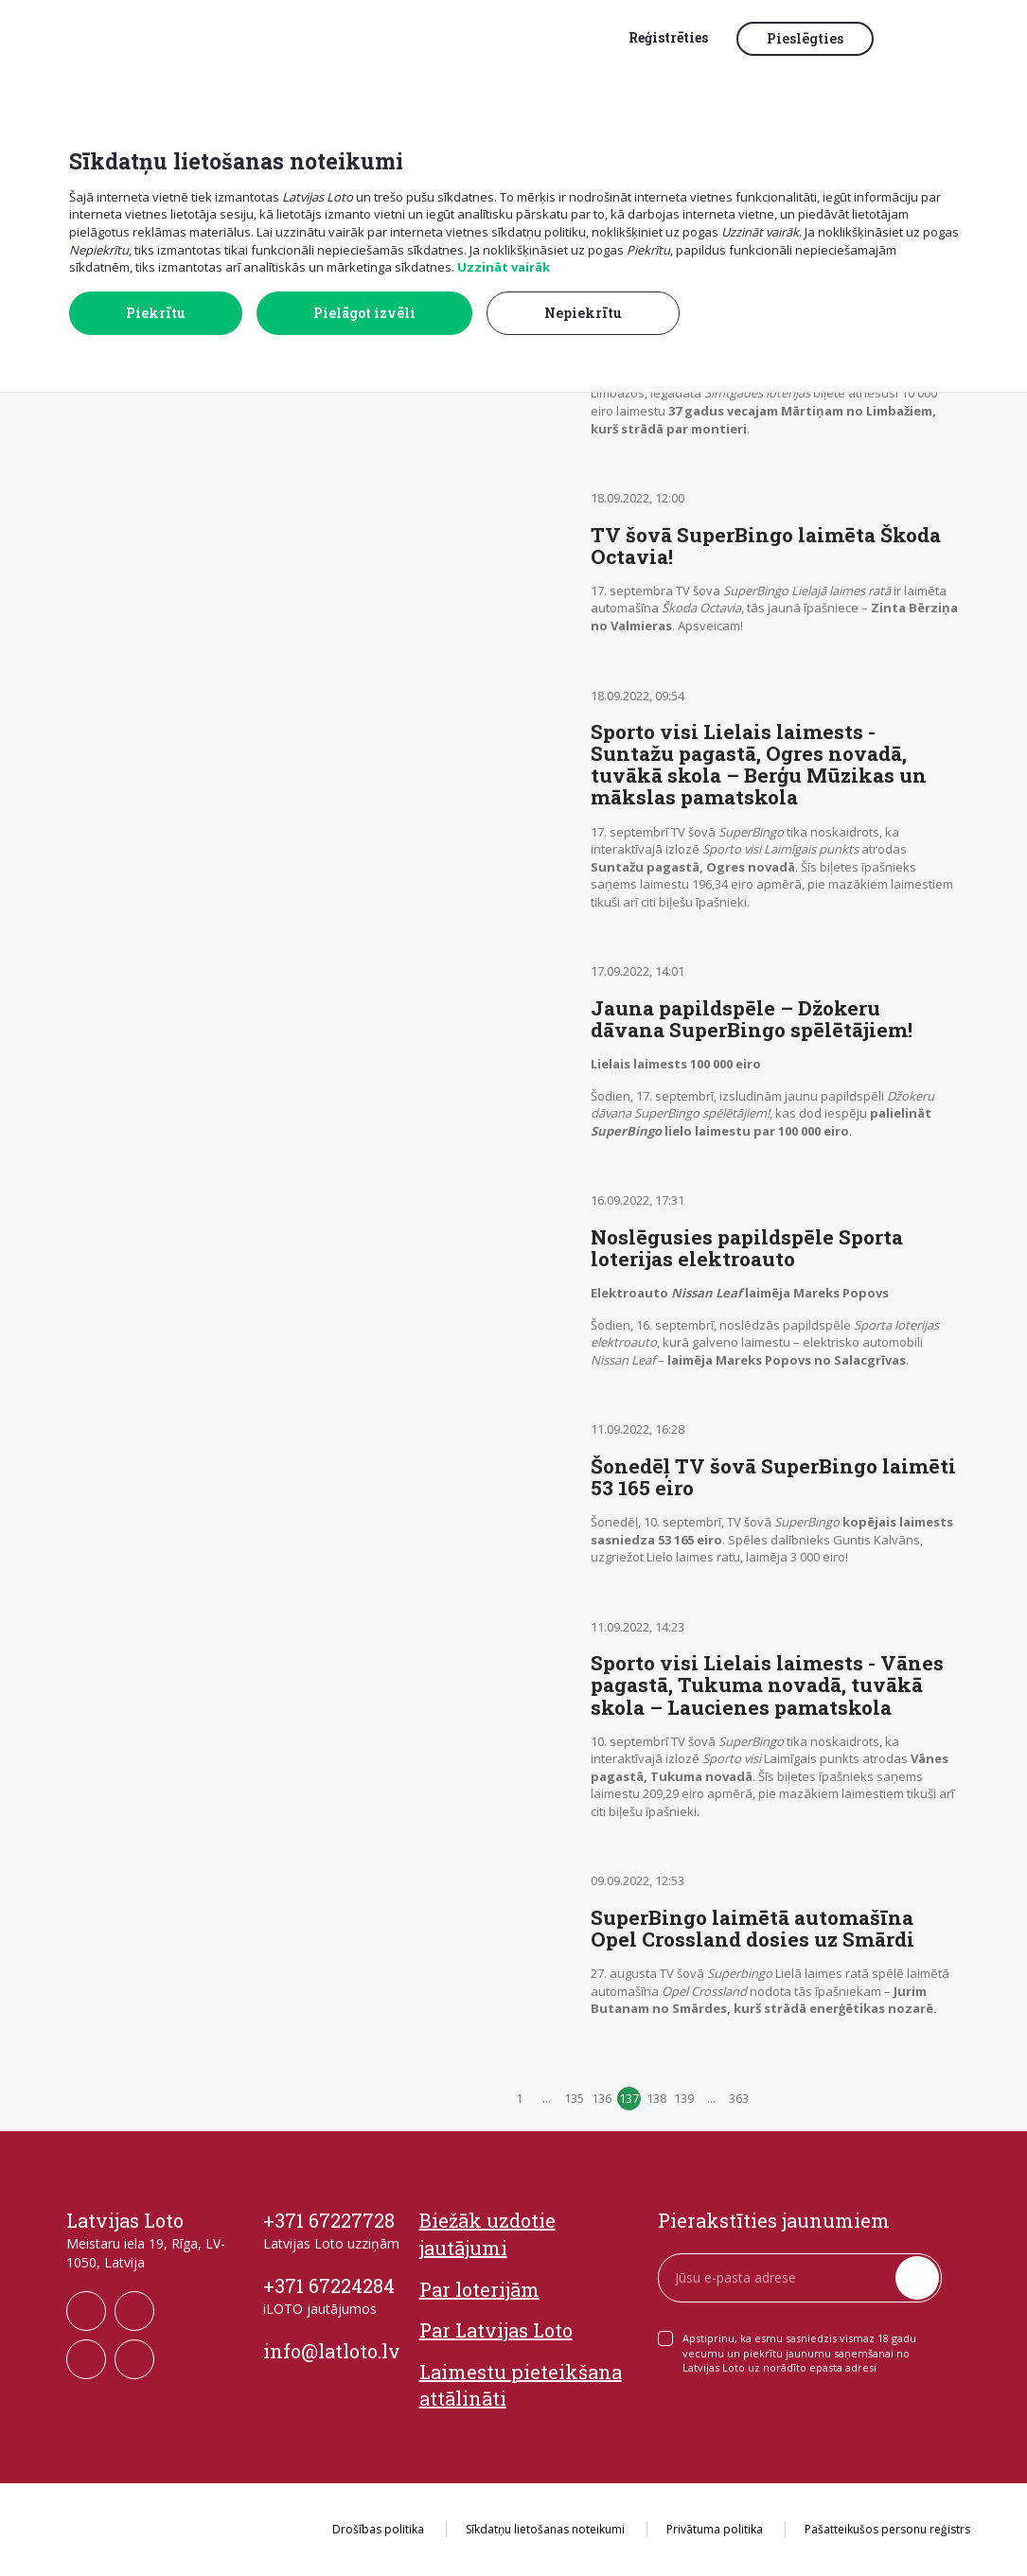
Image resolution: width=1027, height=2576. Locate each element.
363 (739, 2098)
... (546, 2098)
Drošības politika (378, 2529)
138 (656, 2098)
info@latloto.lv (331, 2350)
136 (601, 2098)
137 (629, 2098)
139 (684, 2098)
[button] (927, 39)
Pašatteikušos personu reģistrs (887, 2529)
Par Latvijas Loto (496, 2330)
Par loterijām (479, 2289)
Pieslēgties (805, 38)
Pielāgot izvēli (364, 313)
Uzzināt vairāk (503, 266)
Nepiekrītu (583, 313)
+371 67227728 (329, 2220)
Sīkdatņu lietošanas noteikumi (545, 2529)
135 (574, 2098)
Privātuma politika (714, 2529)
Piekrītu (156, 313)
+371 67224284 (329, 2285)
